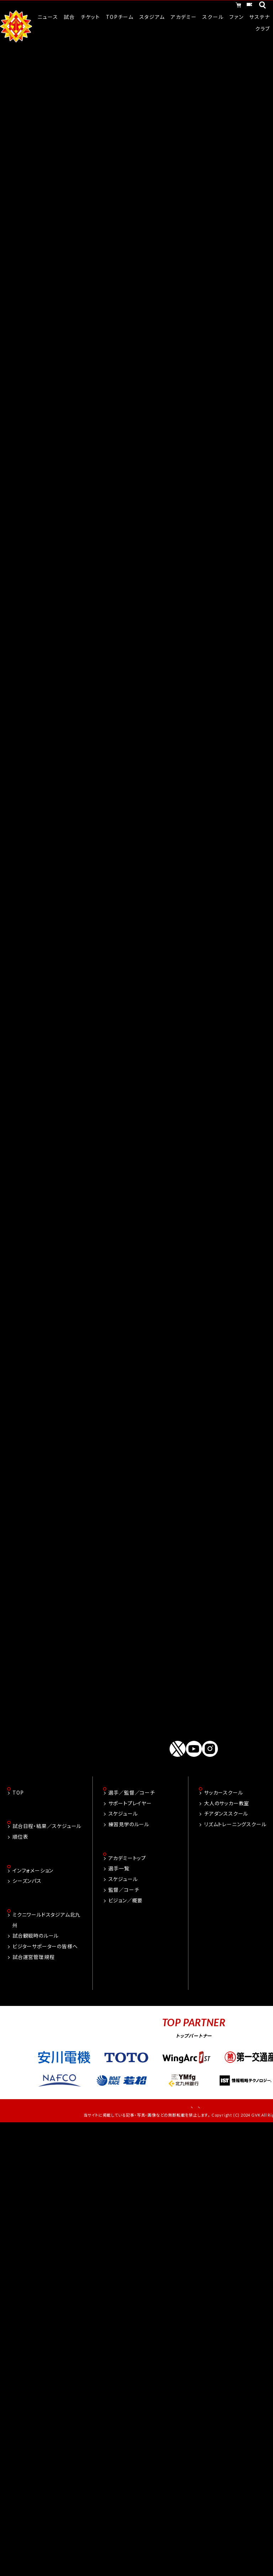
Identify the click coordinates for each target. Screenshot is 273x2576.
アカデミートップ (127, 1943)
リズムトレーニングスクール (235, 1909)
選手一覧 (118, 1954)
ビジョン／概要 (125, 1986)
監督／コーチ (123, 1975)
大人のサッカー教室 (226, 1888)
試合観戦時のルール (35, 2023)
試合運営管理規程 (33, 2044)
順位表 (20, 1922)
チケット (234, 6)
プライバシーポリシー (218, 2193)
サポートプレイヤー (130, 1888)
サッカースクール (223, 1877)
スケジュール (123, 1898)
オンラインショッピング (180, 6)
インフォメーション (32, 1956)
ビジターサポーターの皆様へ (44, 2033)
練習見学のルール (128, 1909)
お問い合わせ (166, 2193)
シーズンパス (27, 1967)
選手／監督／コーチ (131, 1877)
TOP (17, 1877)
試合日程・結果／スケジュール (46, 1912)
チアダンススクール (226, 1898)
